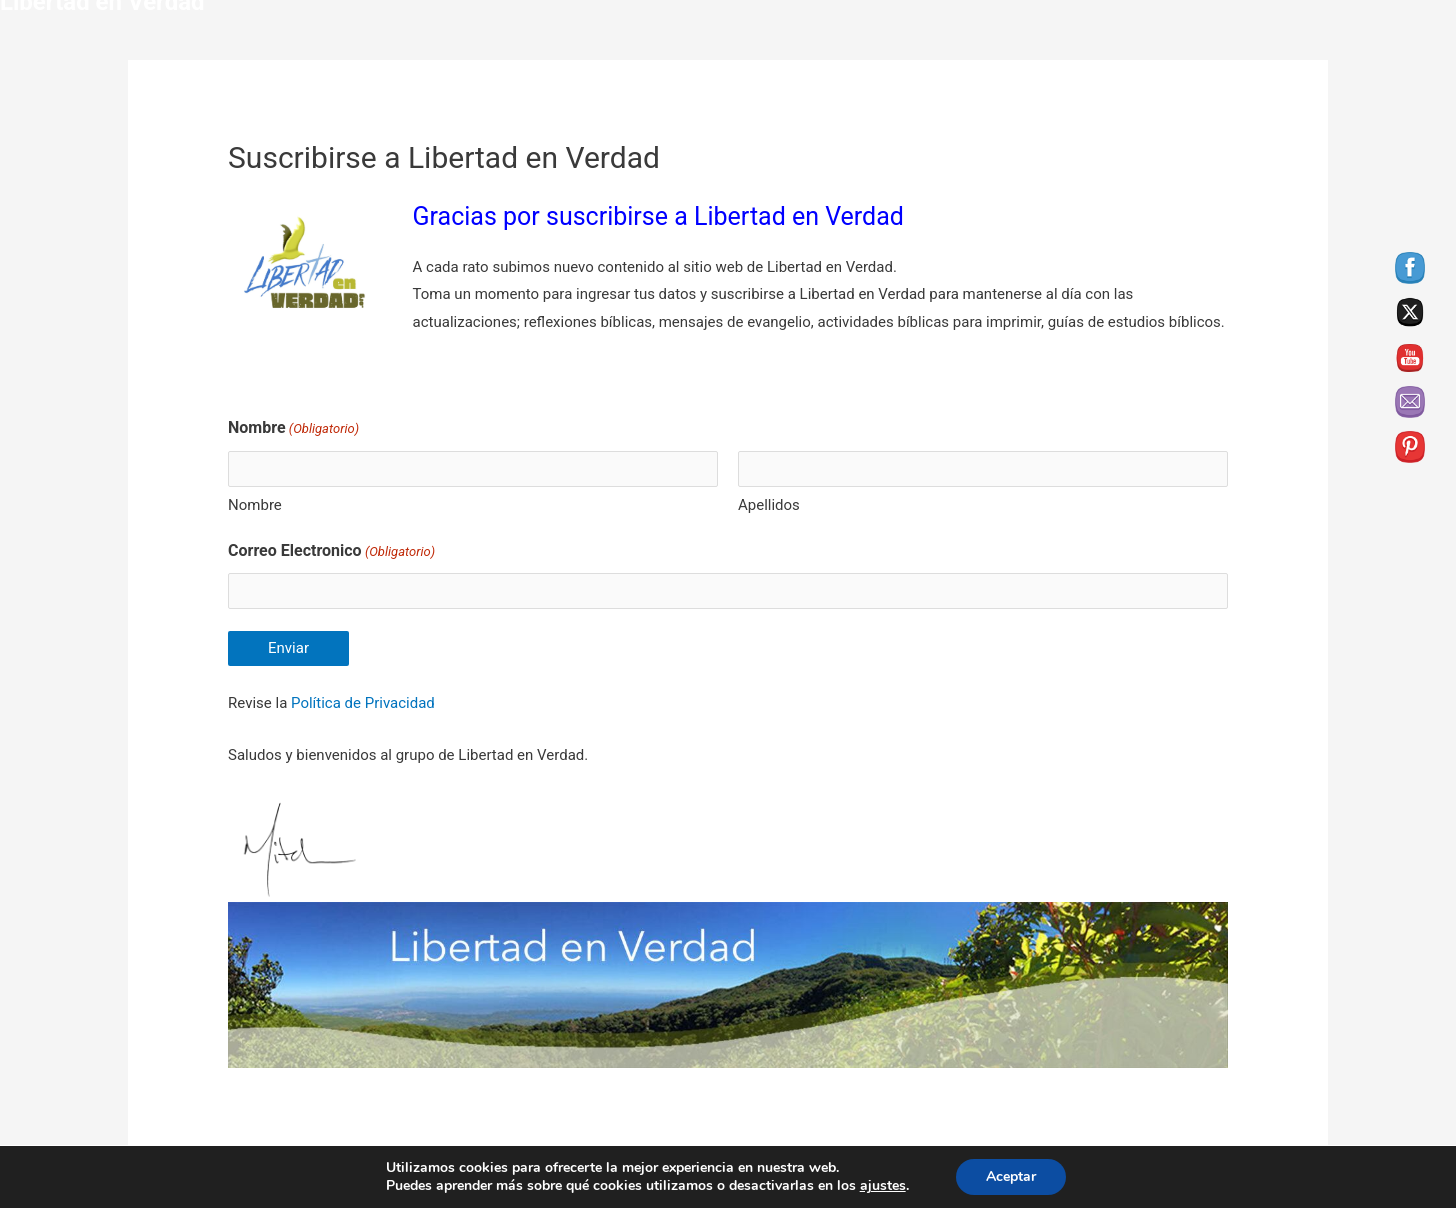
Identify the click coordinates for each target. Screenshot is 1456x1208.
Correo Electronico (331, 552)
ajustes (883, 1186)
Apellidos (769, 505)
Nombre (255, 505)
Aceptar (1011, 1176)
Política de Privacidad (363, 703)
